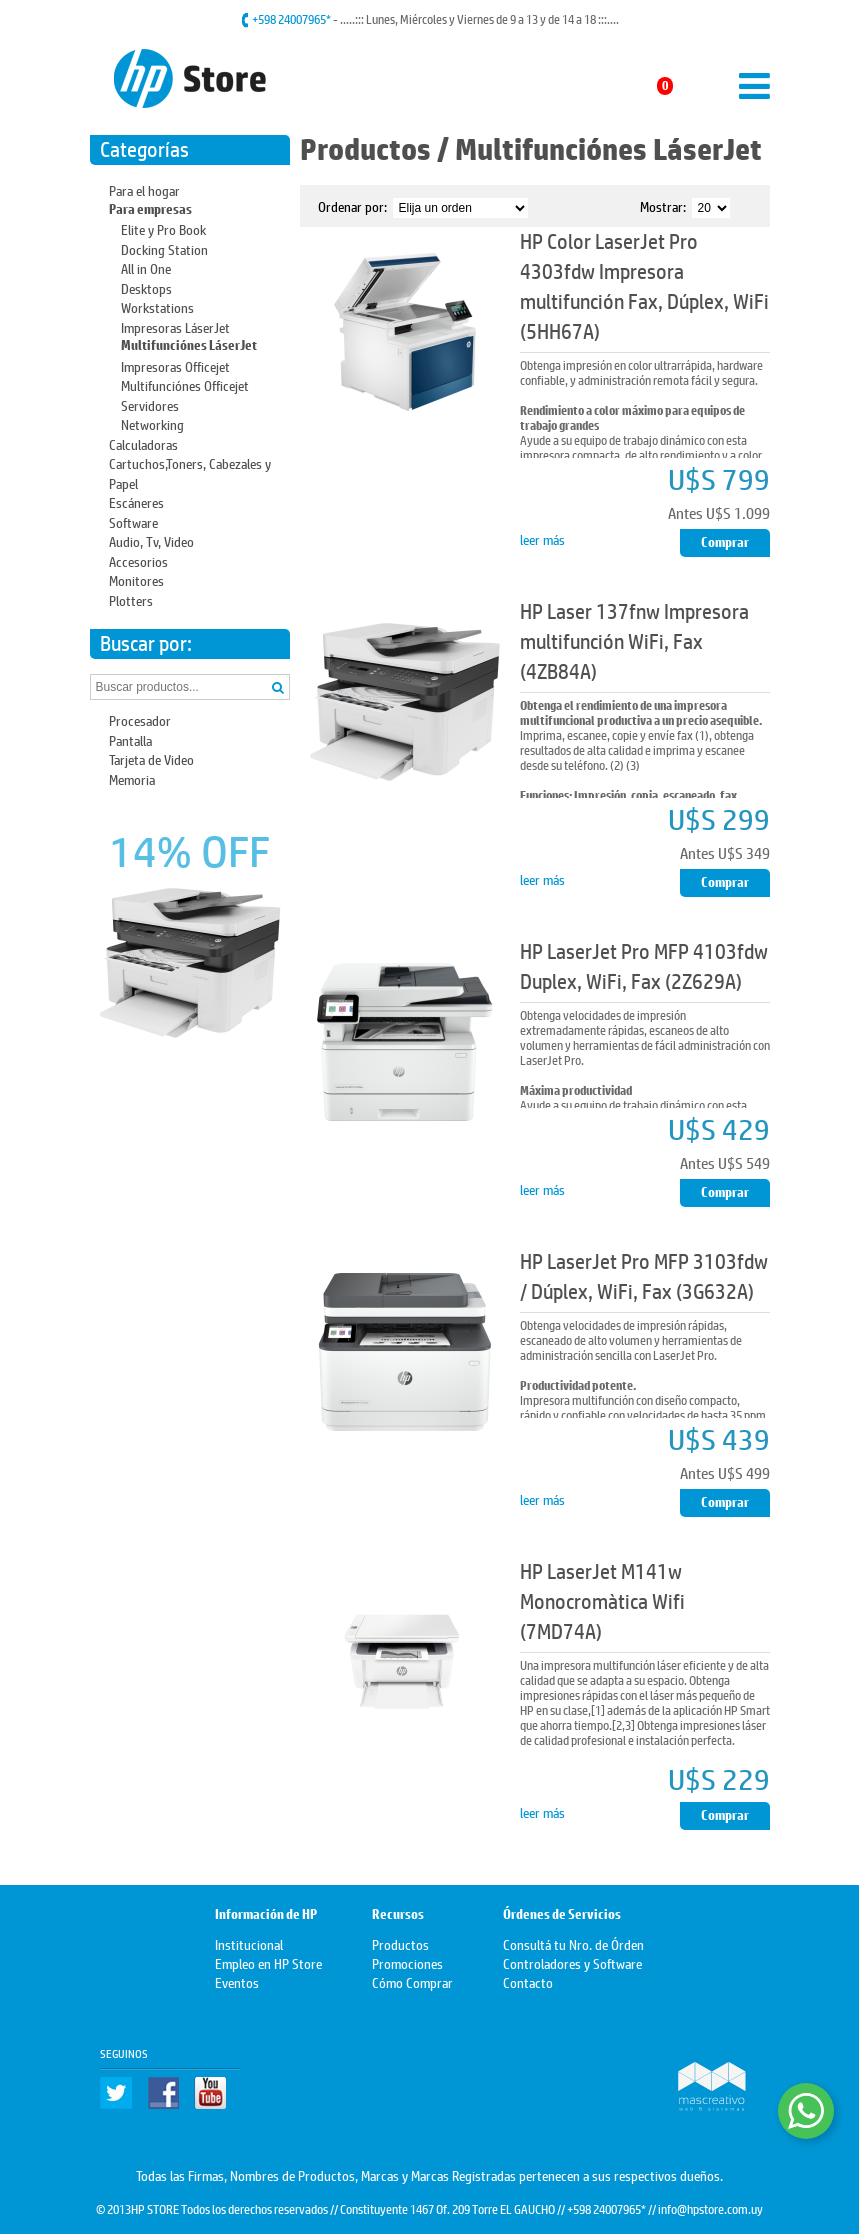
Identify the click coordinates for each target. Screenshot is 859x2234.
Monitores (136, 579)
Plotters (131, 599)
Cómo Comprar (412, 1981)
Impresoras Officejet (175, 365)
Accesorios (138, 560)
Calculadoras (143, 443)
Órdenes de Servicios (562, 1914)
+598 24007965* (292, 19)
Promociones (407, 1962)
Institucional (249, 1943)
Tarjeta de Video (151, 758)
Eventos (237, 1981)
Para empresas (150, 209)
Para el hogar (144, 189)
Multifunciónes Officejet (185, 384)
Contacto (528, 1981)
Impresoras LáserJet (175, 326)
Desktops (146, 287)
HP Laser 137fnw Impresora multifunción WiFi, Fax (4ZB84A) (634, 641)
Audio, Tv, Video (151, 540)
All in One (146, 267)
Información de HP (266, 1914)
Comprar (725, 542)
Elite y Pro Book (163, 228)
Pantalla (130, 739)
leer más (542, 538)
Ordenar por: (352, 205)
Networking (152, 423)
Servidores (150, 404)
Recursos (398, 1914)
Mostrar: (663, 205)
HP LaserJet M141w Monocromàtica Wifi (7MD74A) (602, 1601)
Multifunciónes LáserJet (189, 345)
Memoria (132, 778)
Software (133, 521)
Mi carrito (630, 85)
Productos (365, 149)
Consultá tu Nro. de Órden (573, 1943)
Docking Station (164, 248)
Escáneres (136, 501)
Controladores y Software (572, 1962)
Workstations (157, 306)
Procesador (140, 719)
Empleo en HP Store (268, 1962)
